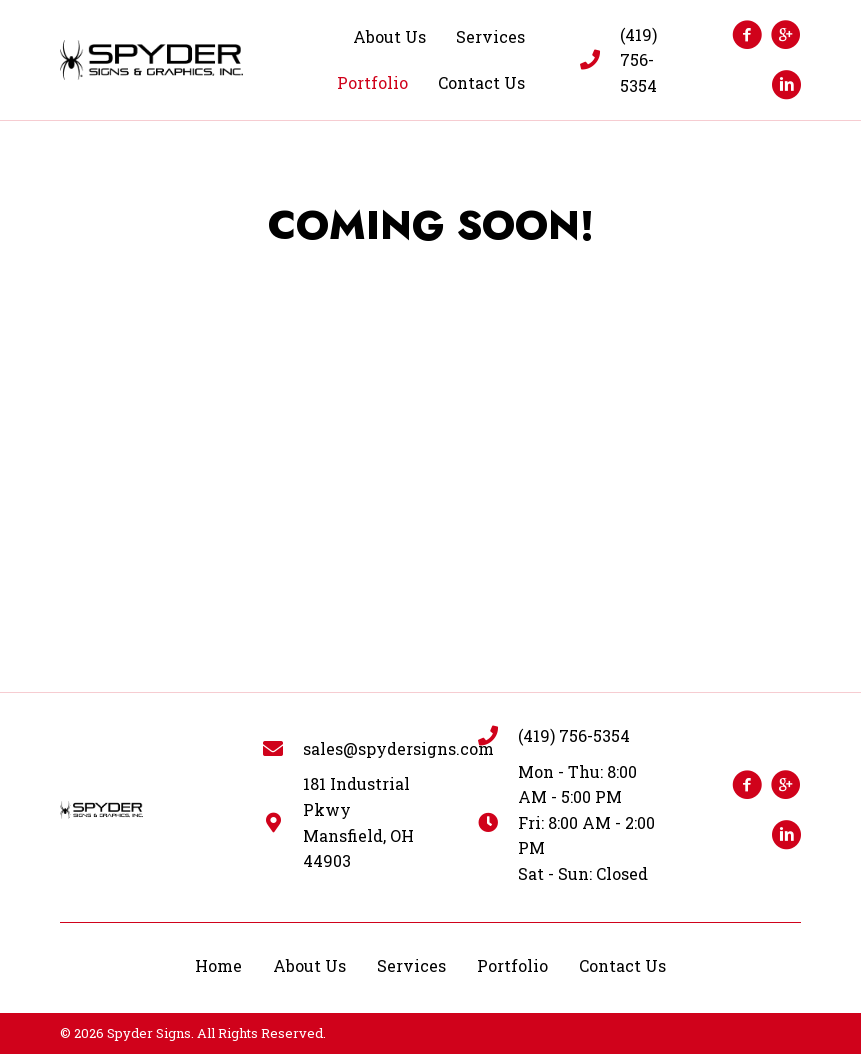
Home (218, 965)
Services (411, 965)
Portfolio (512, 965)
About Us (309, 965)
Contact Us (622, 965)
